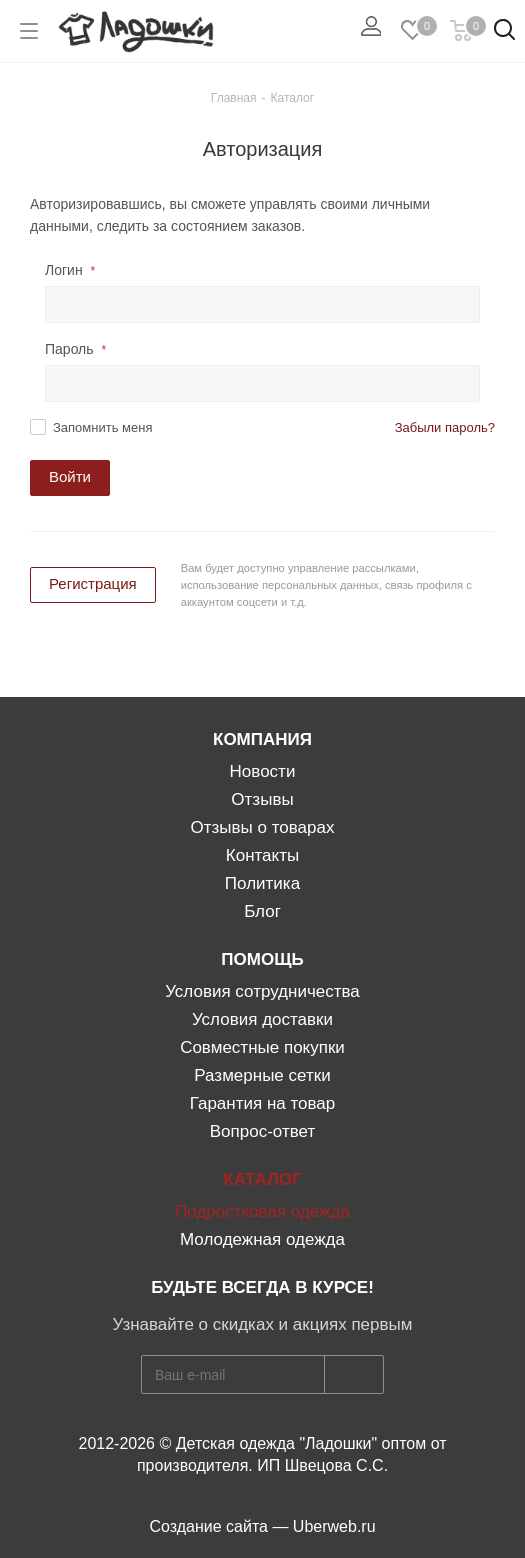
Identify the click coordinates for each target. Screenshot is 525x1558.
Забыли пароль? (445, 427)
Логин (70, 270)
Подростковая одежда (262, 1211)
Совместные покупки (262, 1047)
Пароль (75, 349)
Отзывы (262, 799)
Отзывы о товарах (263, 827)
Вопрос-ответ (262, 1131)
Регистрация (93, 583)
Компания (262, 739)
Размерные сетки (262, 1075)
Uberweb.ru (334, 1526)
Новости (263, 771)
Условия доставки (262, 1019)
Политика (262, 883)
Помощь (262, 959)
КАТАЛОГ (262, 1179)
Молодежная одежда (262, 1239)
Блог (262, 911)
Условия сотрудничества (262, 991)
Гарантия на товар (263, 1103)
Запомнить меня (102, 427)
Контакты (262, 855)
